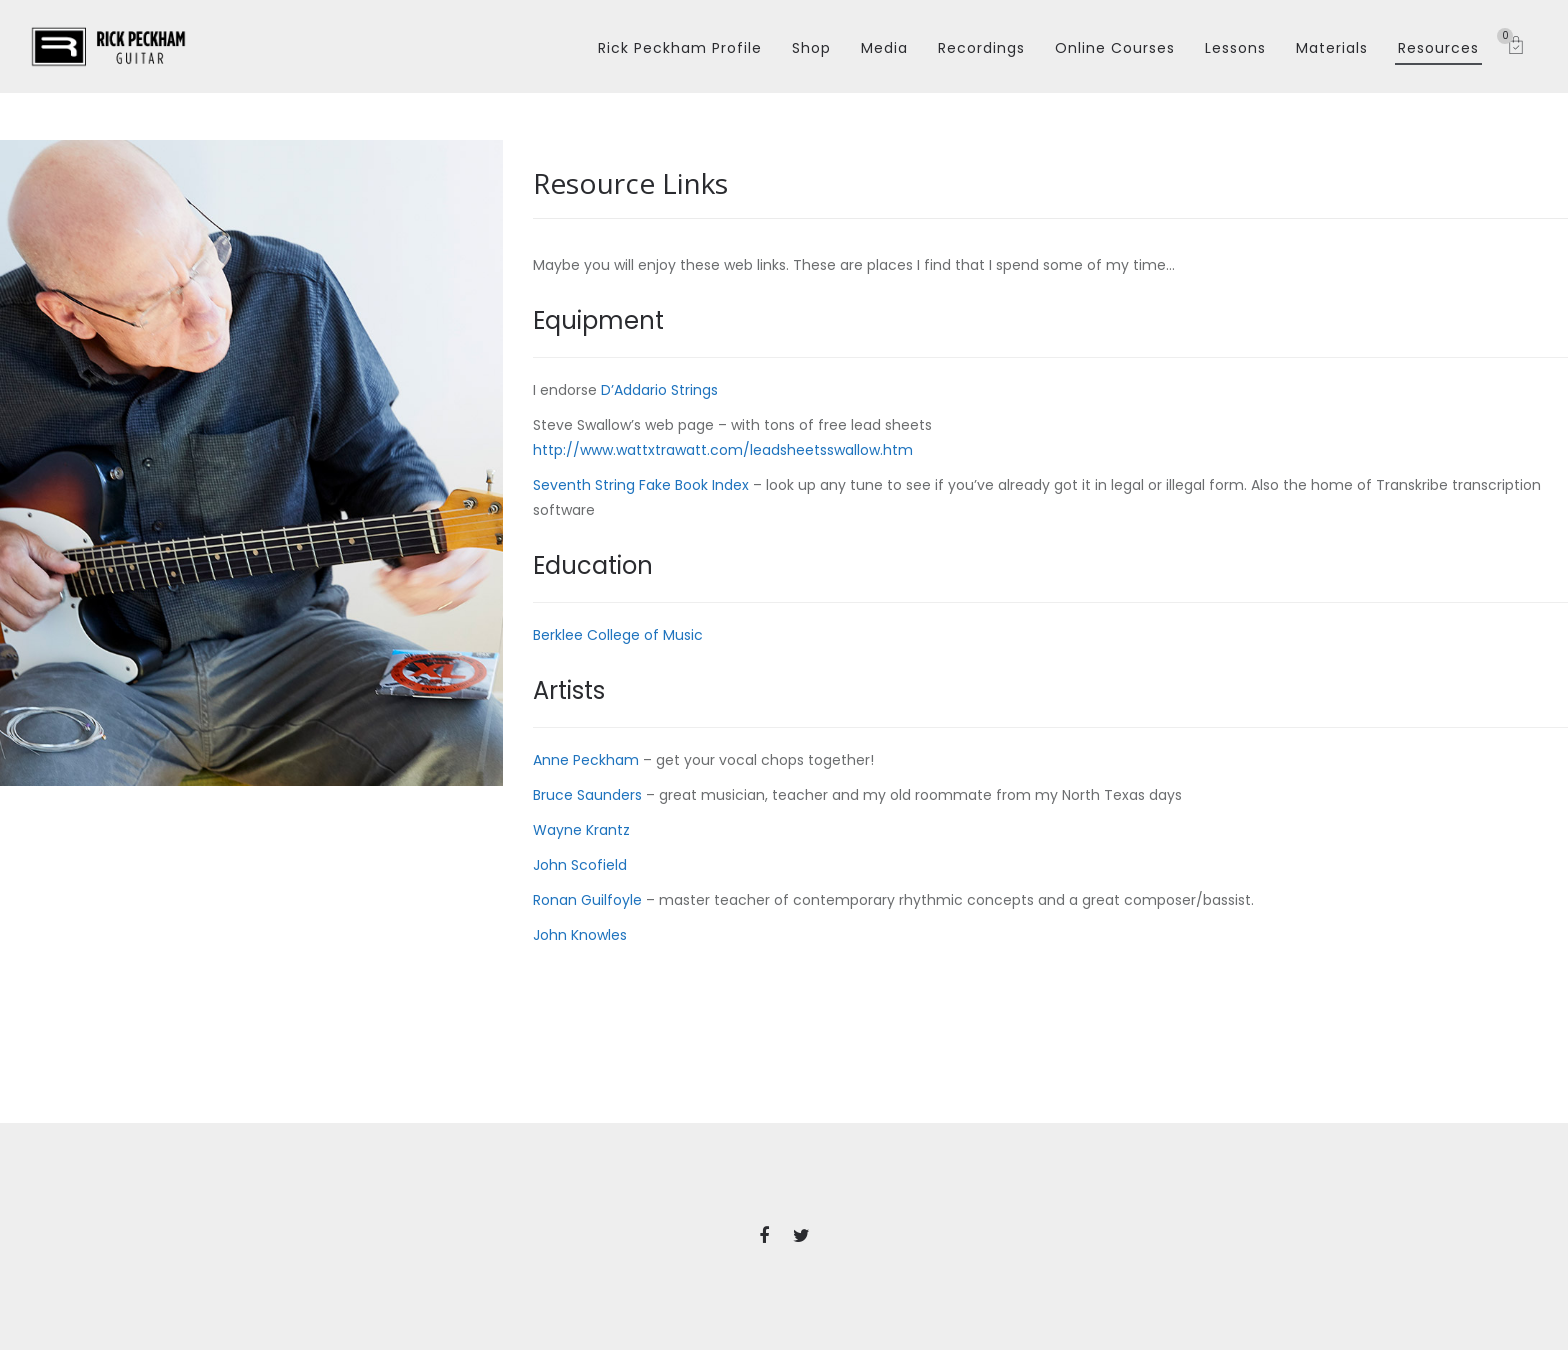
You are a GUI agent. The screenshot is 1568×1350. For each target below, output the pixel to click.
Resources (1438, 48)
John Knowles (580, 935)
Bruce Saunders (587, 795)
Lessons (1235, 48)
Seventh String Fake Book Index (641, 485)
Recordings (981, 48)
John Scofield (580, 865)
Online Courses (1115, 48)
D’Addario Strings (659, 390)
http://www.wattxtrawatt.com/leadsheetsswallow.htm (723, 450)
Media (884, 48)
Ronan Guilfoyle (587, 900)
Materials (1332, 48)
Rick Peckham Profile (680, 48)
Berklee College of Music (618, 635)
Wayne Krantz (581, 830)
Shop (811, 48)
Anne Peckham (588, 760)
